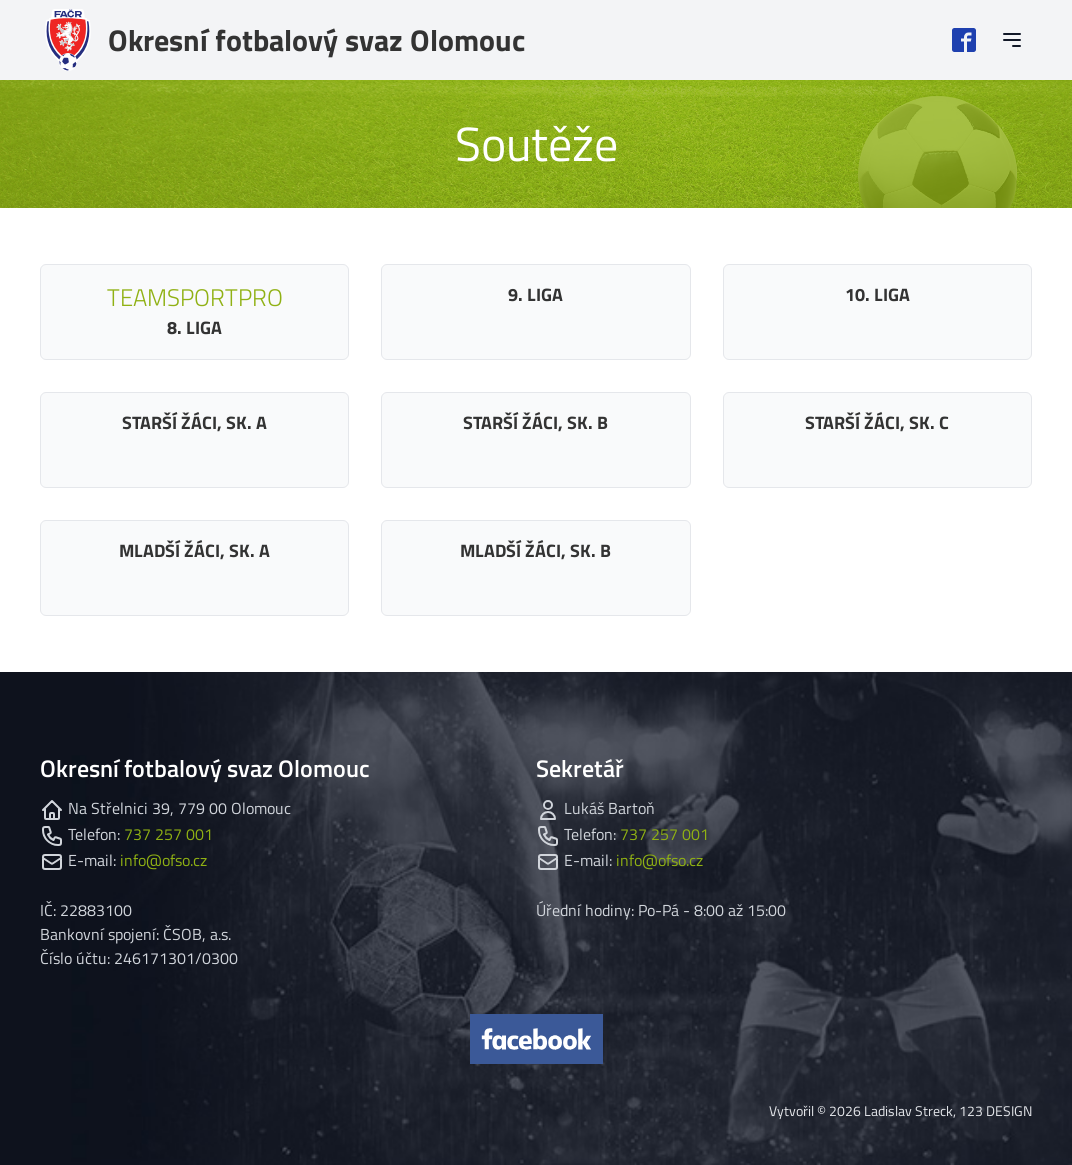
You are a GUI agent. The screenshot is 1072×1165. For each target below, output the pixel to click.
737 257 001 (168, 834)
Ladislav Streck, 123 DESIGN (948, 1110)
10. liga (877, 294)
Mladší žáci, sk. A (194, 550)
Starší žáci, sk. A (194, 422)
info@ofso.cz (163, 860)
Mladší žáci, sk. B (535, 550)
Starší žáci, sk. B (535, 422)
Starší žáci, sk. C (877, 422)
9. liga (535, 294)
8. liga (195, 310)
